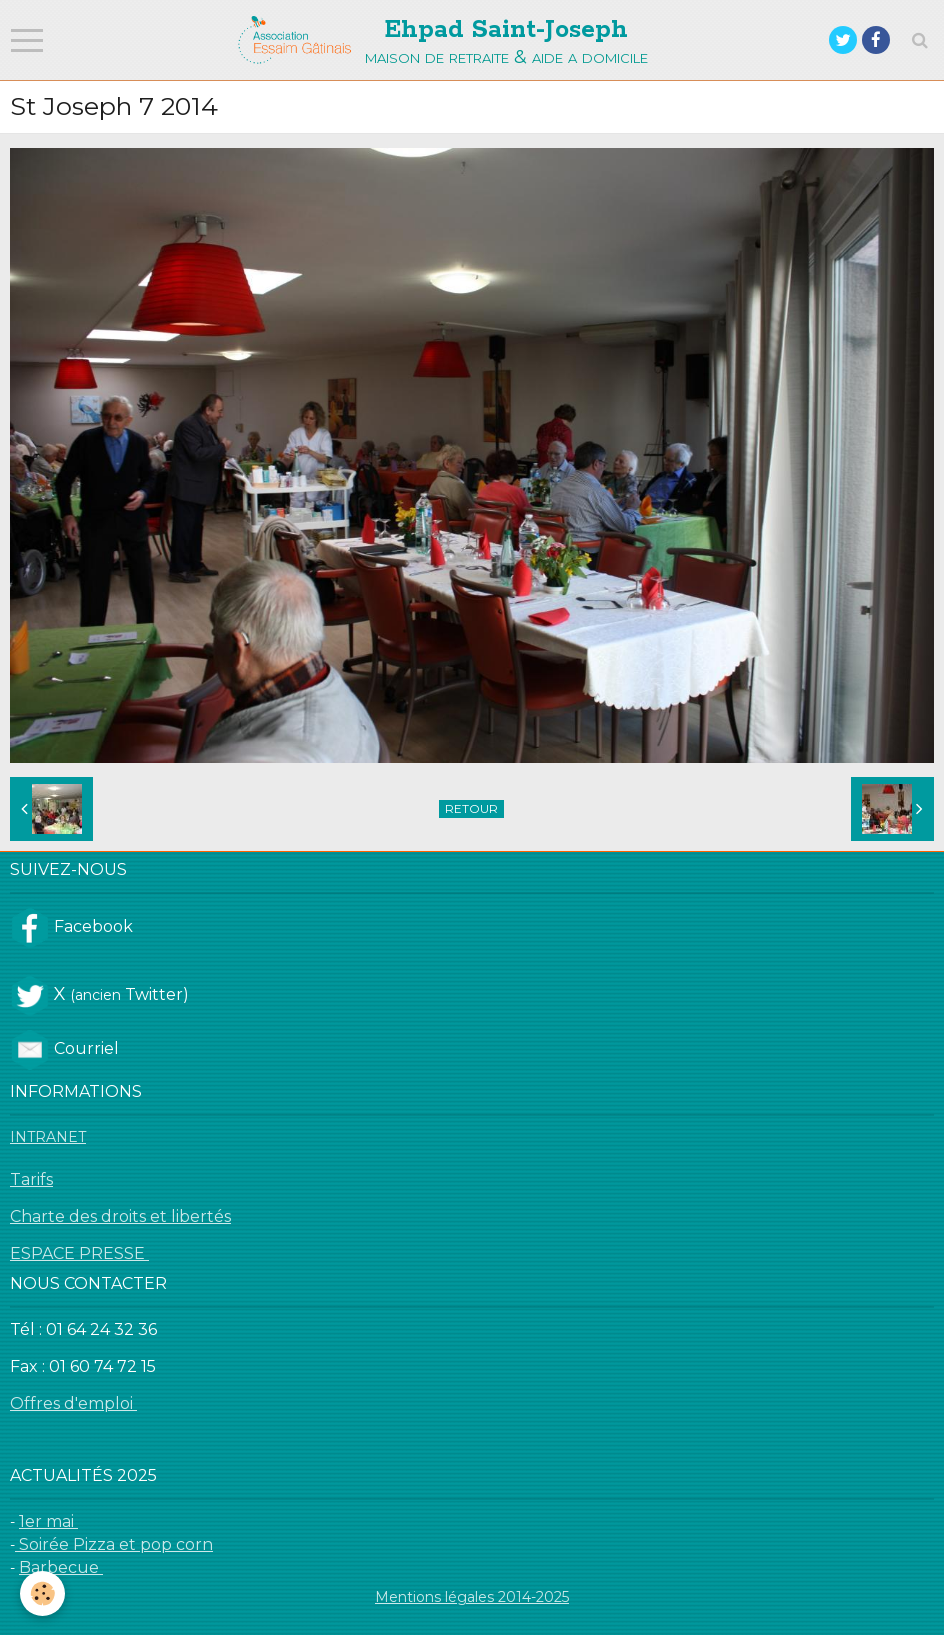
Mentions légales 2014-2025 (472, 1597)
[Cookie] (42, 1593)
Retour (471, 808)
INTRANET (48, 1137)
